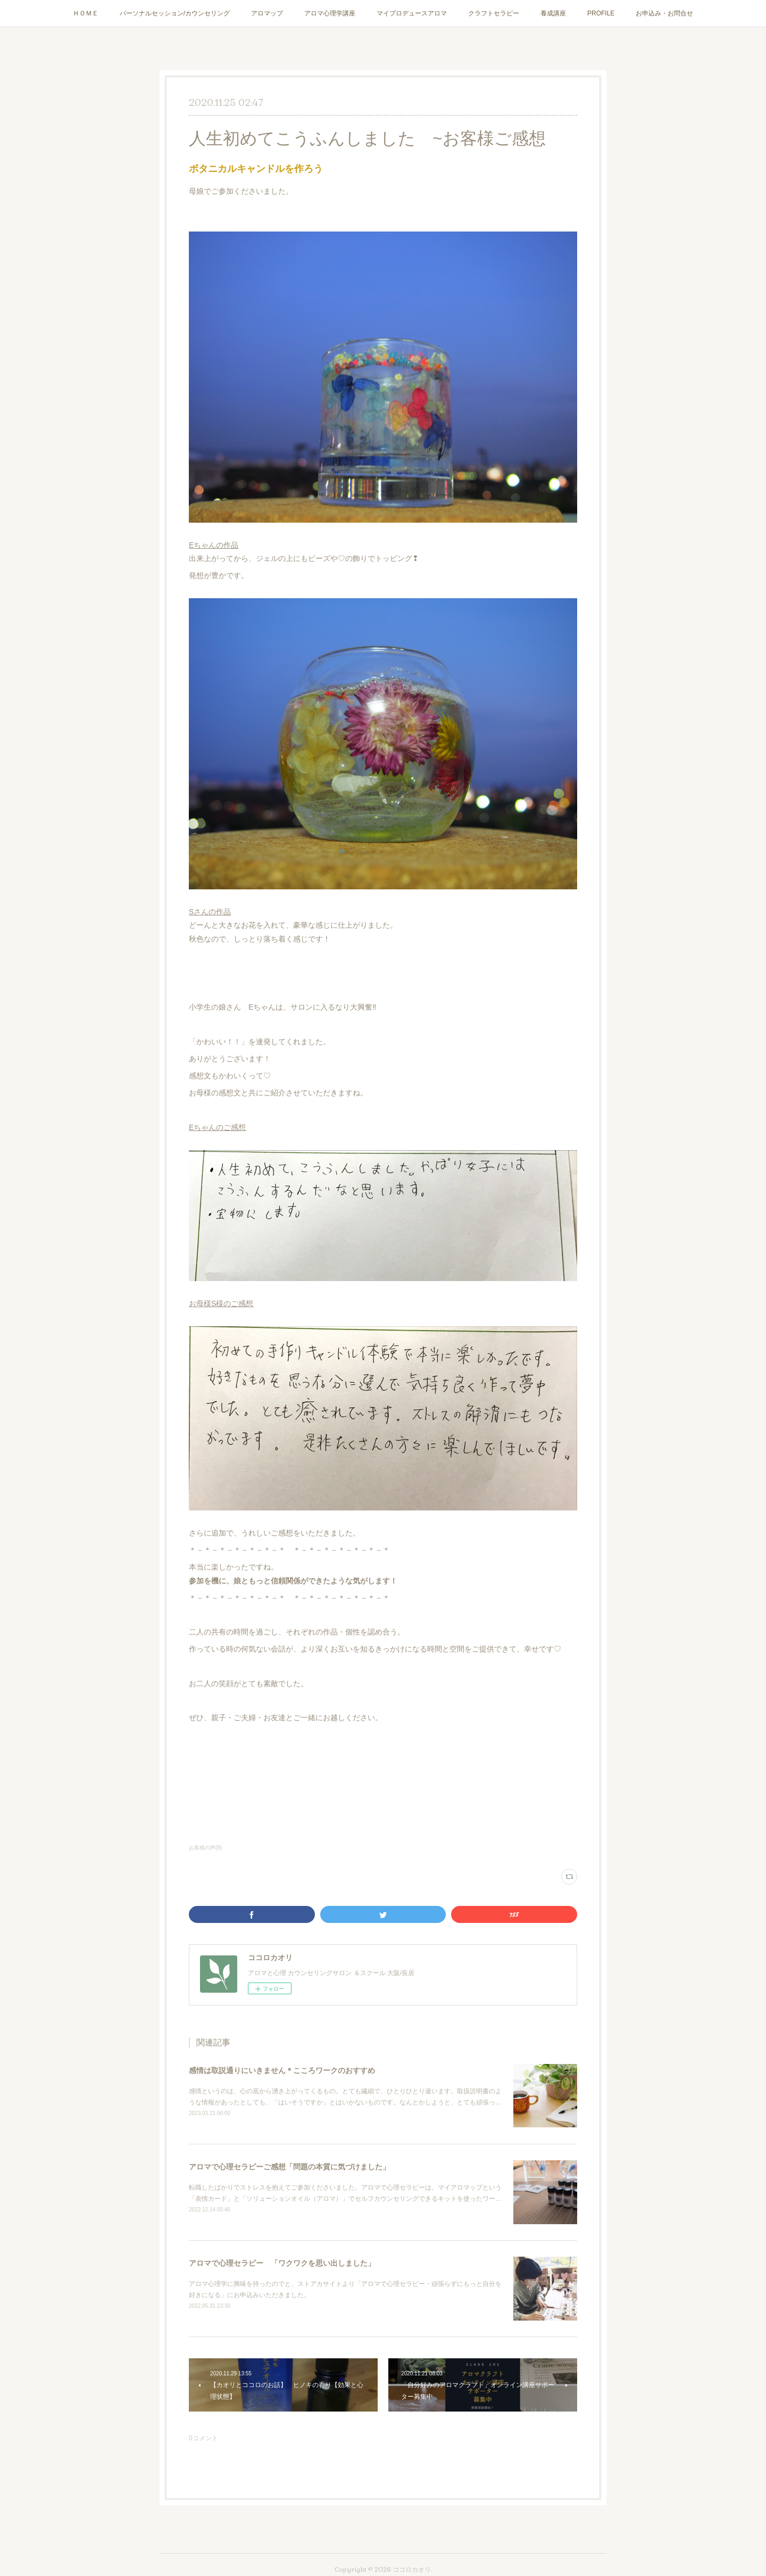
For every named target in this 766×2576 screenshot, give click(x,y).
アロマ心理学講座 (329, 13)
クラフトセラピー (493, 13)
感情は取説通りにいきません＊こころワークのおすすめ (282, 2070)
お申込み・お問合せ (664, 13)
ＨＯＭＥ (85, 13)
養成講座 (553, 13)
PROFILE (600, 13)
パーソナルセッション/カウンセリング (175, 13)
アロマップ (267, 13)
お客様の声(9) (205, 1848)
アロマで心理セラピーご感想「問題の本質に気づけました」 (289, 2166)
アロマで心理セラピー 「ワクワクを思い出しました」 (282, 2263)
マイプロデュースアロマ (412, 13)
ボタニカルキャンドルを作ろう (256, 168)
